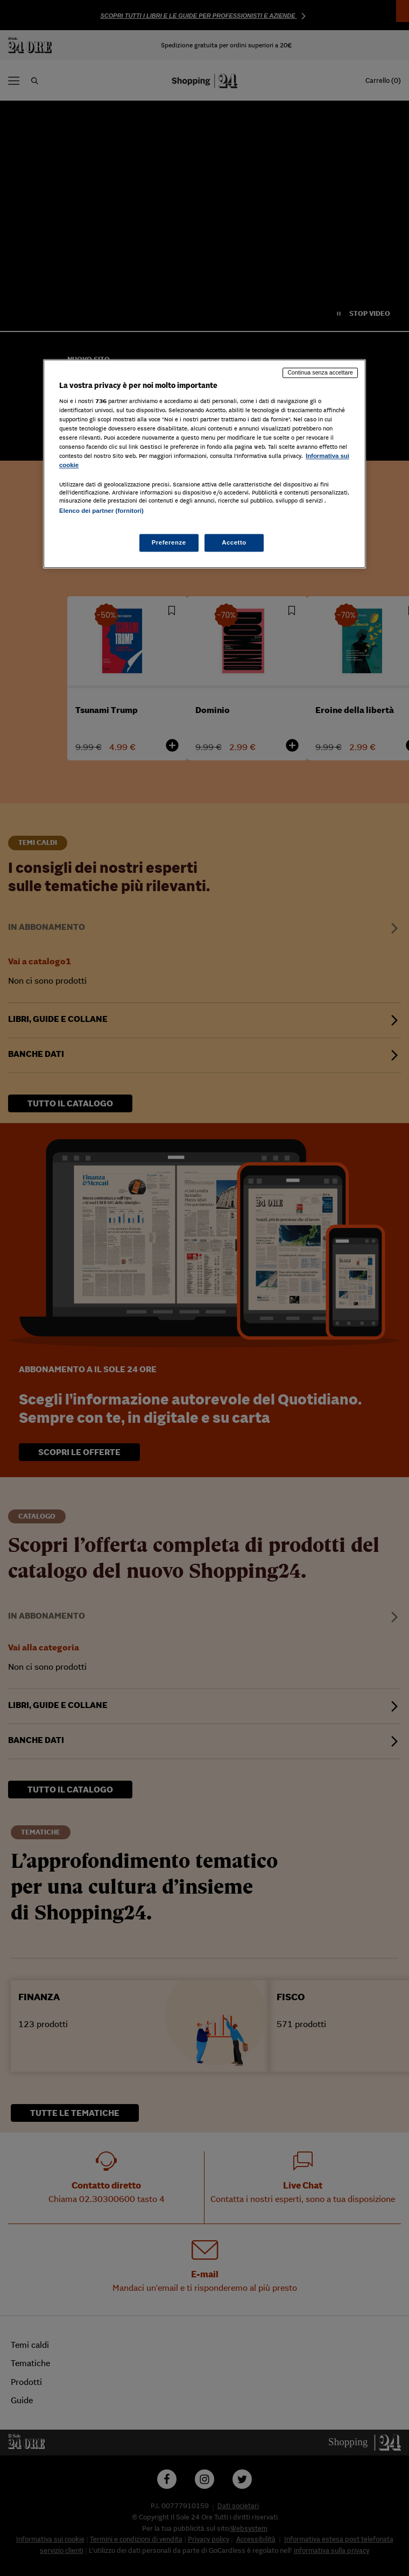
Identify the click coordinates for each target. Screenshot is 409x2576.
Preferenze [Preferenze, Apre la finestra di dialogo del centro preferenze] (169, 542)
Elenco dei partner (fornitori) (101, 511)
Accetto (234, 542)
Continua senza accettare (320, 372)
